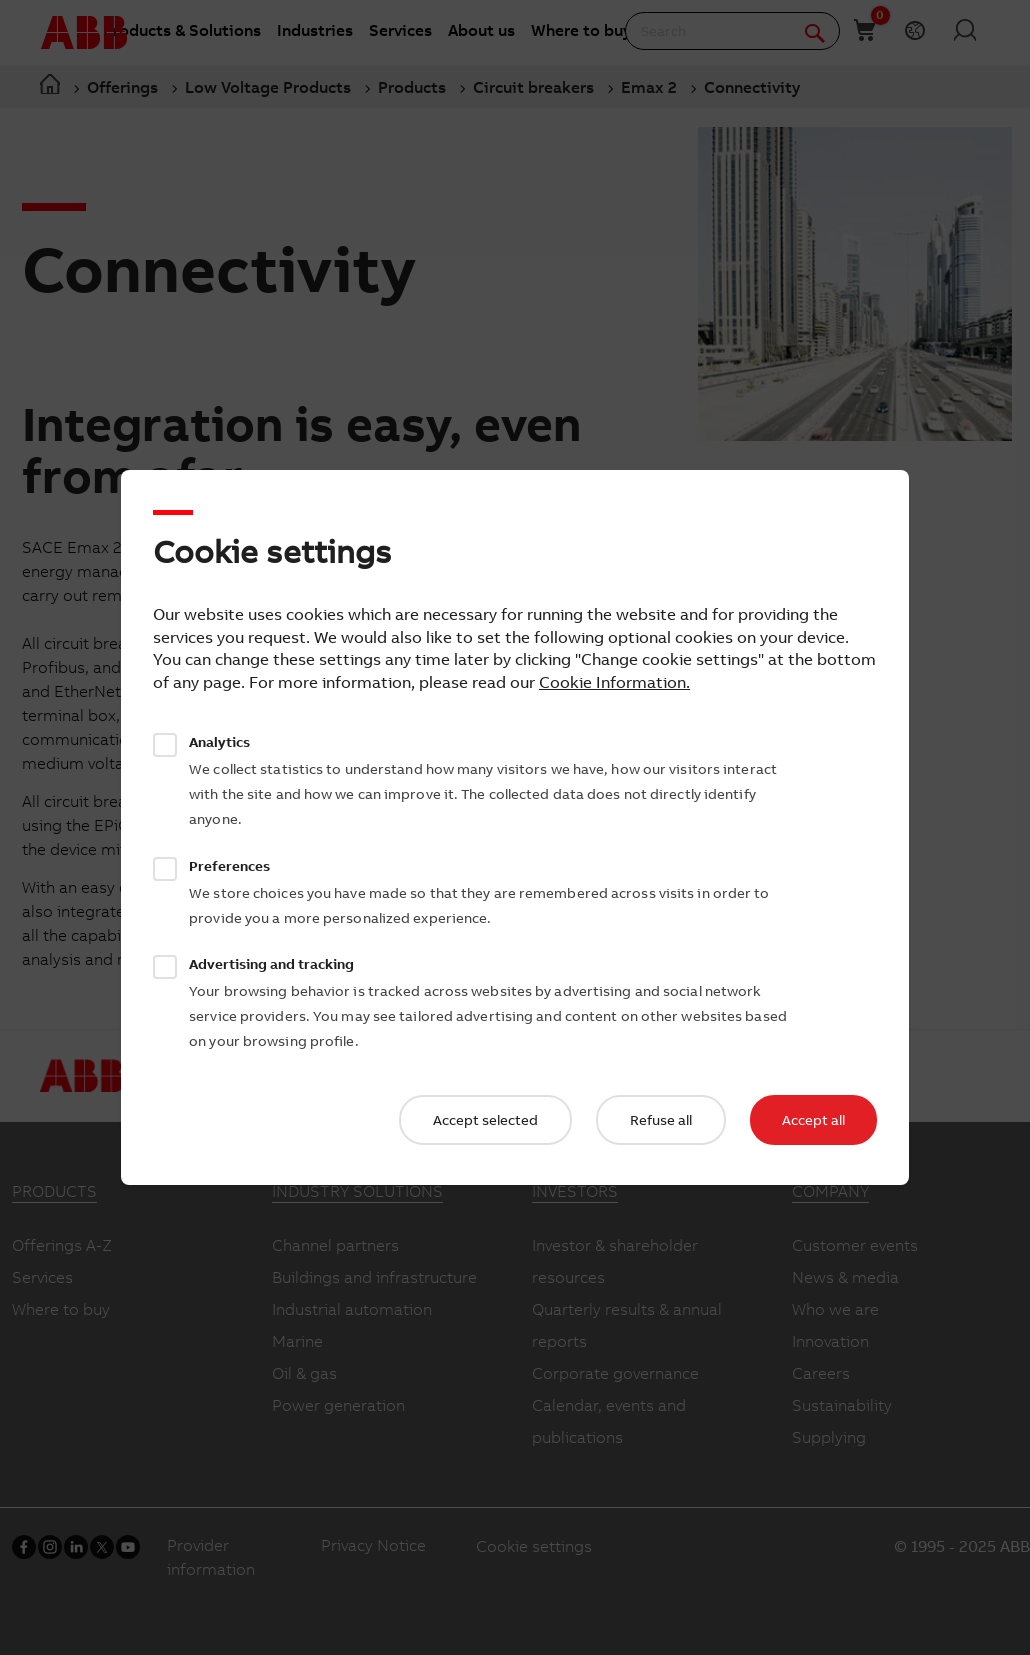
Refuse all (661, 1120)
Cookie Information (612, 682)
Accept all (813, 1120)
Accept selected (485, 1120)
